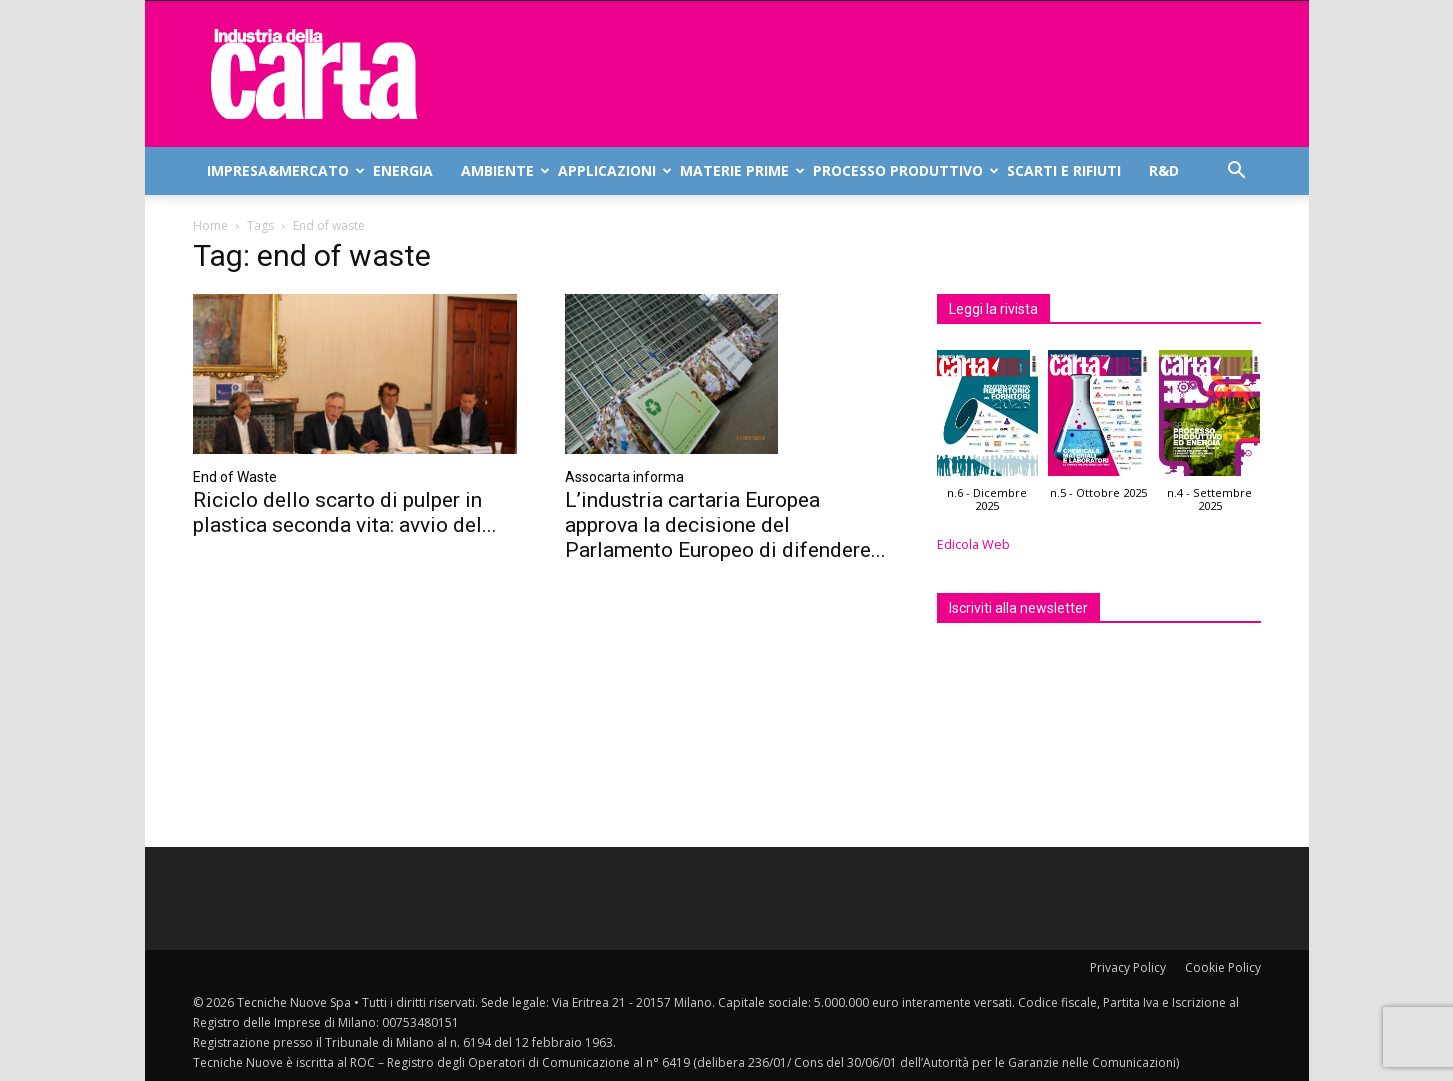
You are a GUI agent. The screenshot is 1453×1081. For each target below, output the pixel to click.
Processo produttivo (903, 170)
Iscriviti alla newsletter (1018, 608)
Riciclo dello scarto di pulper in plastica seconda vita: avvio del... (345, 512)
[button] (1237, 172)
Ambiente (502, 170)
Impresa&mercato (283, 170)
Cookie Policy (1223, 967)
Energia (403, 170)
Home (210, 225)
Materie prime (739, 170)
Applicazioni (612, 170)
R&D (1164, 170)
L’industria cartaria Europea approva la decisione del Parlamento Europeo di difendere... (725, 525)
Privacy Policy (1128, 967)
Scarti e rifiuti (1064, 170)
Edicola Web (973, 544)
